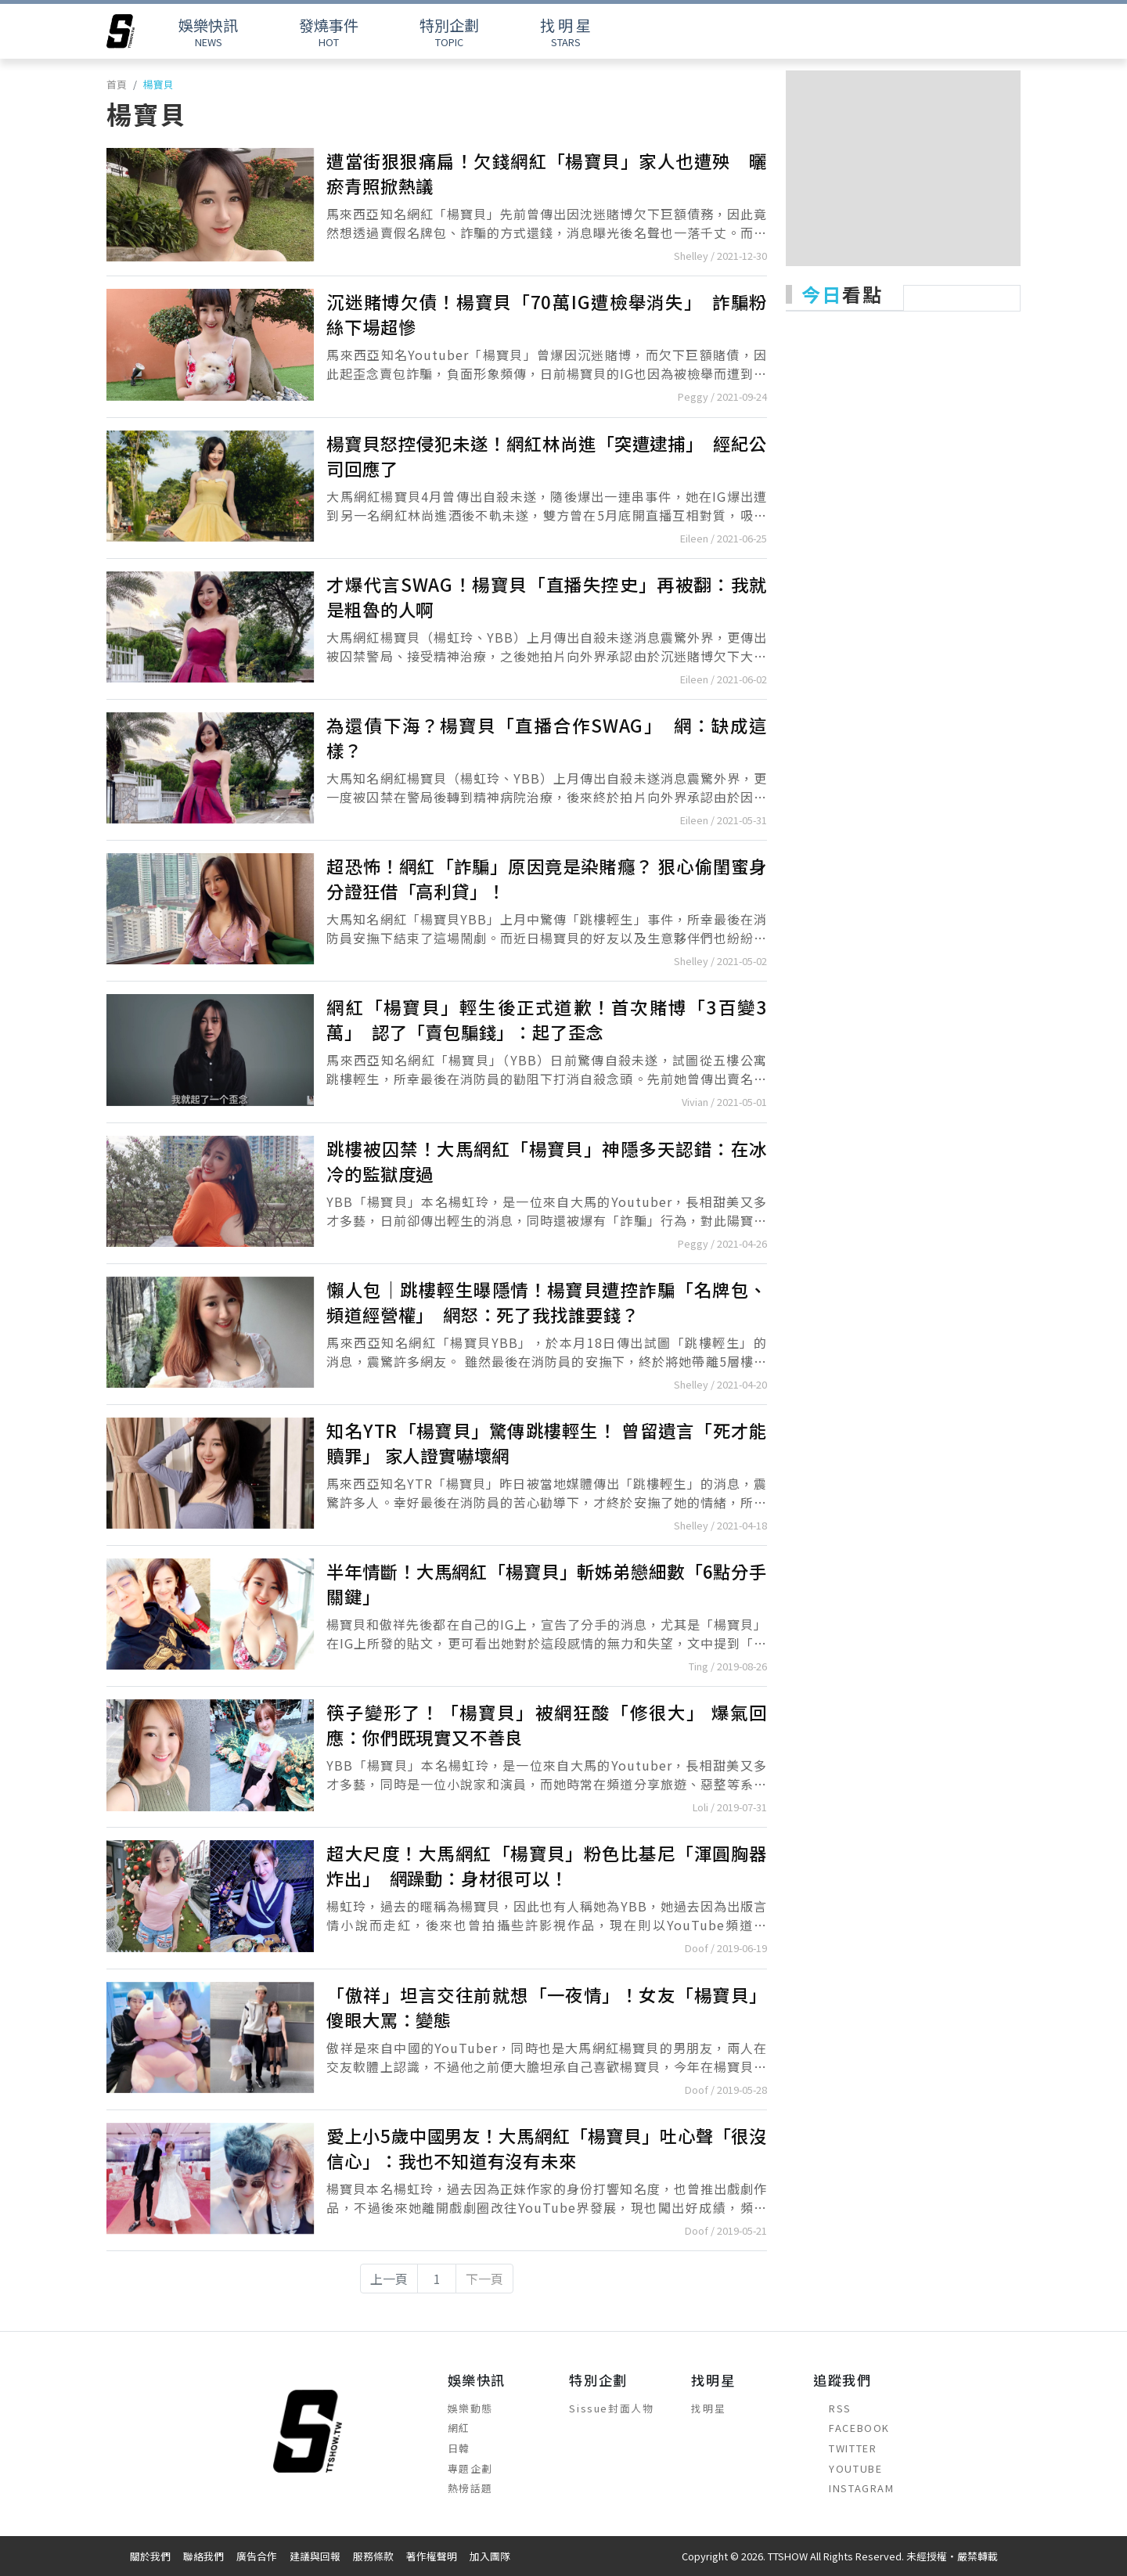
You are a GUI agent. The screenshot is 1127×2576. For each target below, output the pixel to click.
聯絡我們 (203, 2556)
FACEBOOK (851, 2427)
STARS (565, 31)
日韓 (459, 2448)
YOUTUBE (847, 2468)
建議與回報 (315, 2556)
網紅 (459, 2427)
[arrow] (120, 31)
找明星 (708, 2408)
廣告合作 (256, 2556)
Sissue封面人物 (611, 2408)
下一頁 (484, 2278)
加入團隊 (490, 2556)
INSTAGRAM (853, 2488)
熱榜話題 (470, 2488)
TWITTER (845, 2448)
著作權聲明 (431, 2556)
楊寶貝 (158, 84)
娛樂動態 (470, 2408)
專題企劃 (470, 2468)
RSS (832, 2408)
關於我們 (150, 2556)
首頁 (116, 84)
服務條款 (373, 2556)
